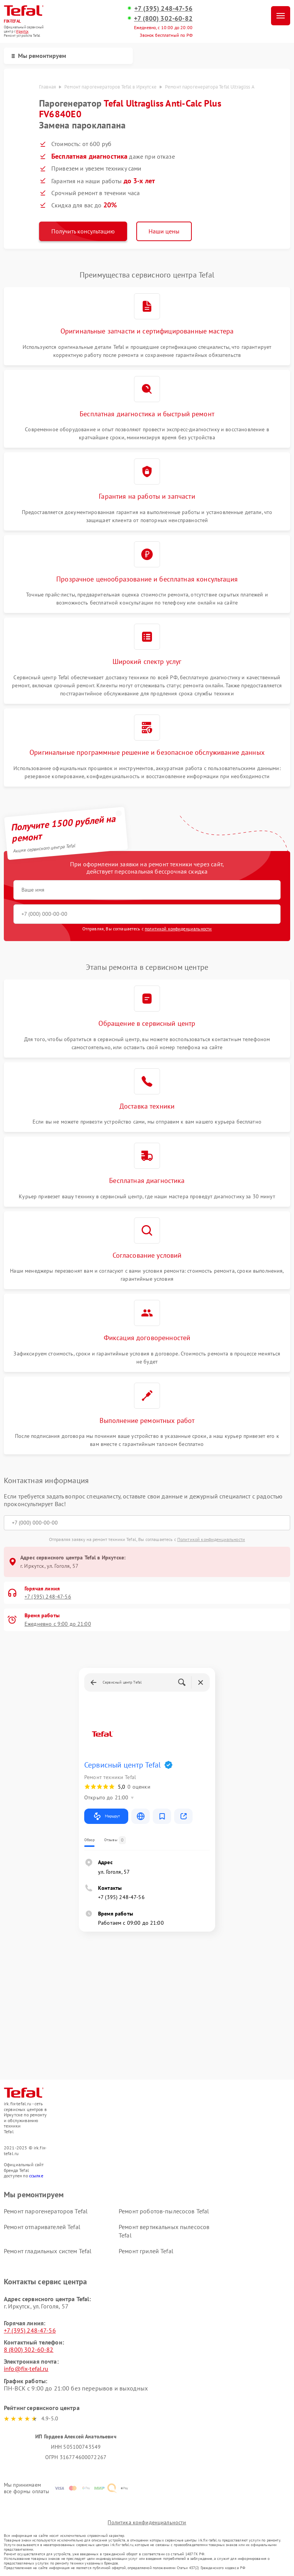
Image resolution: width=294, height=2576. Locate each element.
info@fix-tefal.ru (26, 2368)
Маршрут (106, 1816)
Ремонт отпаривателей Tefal (42, 2227)
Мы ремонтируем (38, 55)
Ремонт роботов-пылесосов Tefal (164, 2211)
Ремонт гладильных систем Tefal (48, 2251)
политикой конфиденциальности (178, 929)
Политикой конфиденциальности (211, 1539)
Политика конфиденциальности (147, 2522)
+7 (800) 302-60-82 (163, 18)
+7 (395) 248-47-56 (163, 8)
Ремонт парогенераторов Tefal (46, 2211)
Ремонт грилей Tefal (146, 2251)
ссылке (36, 2175)
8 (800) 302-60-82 (29, 2349)
